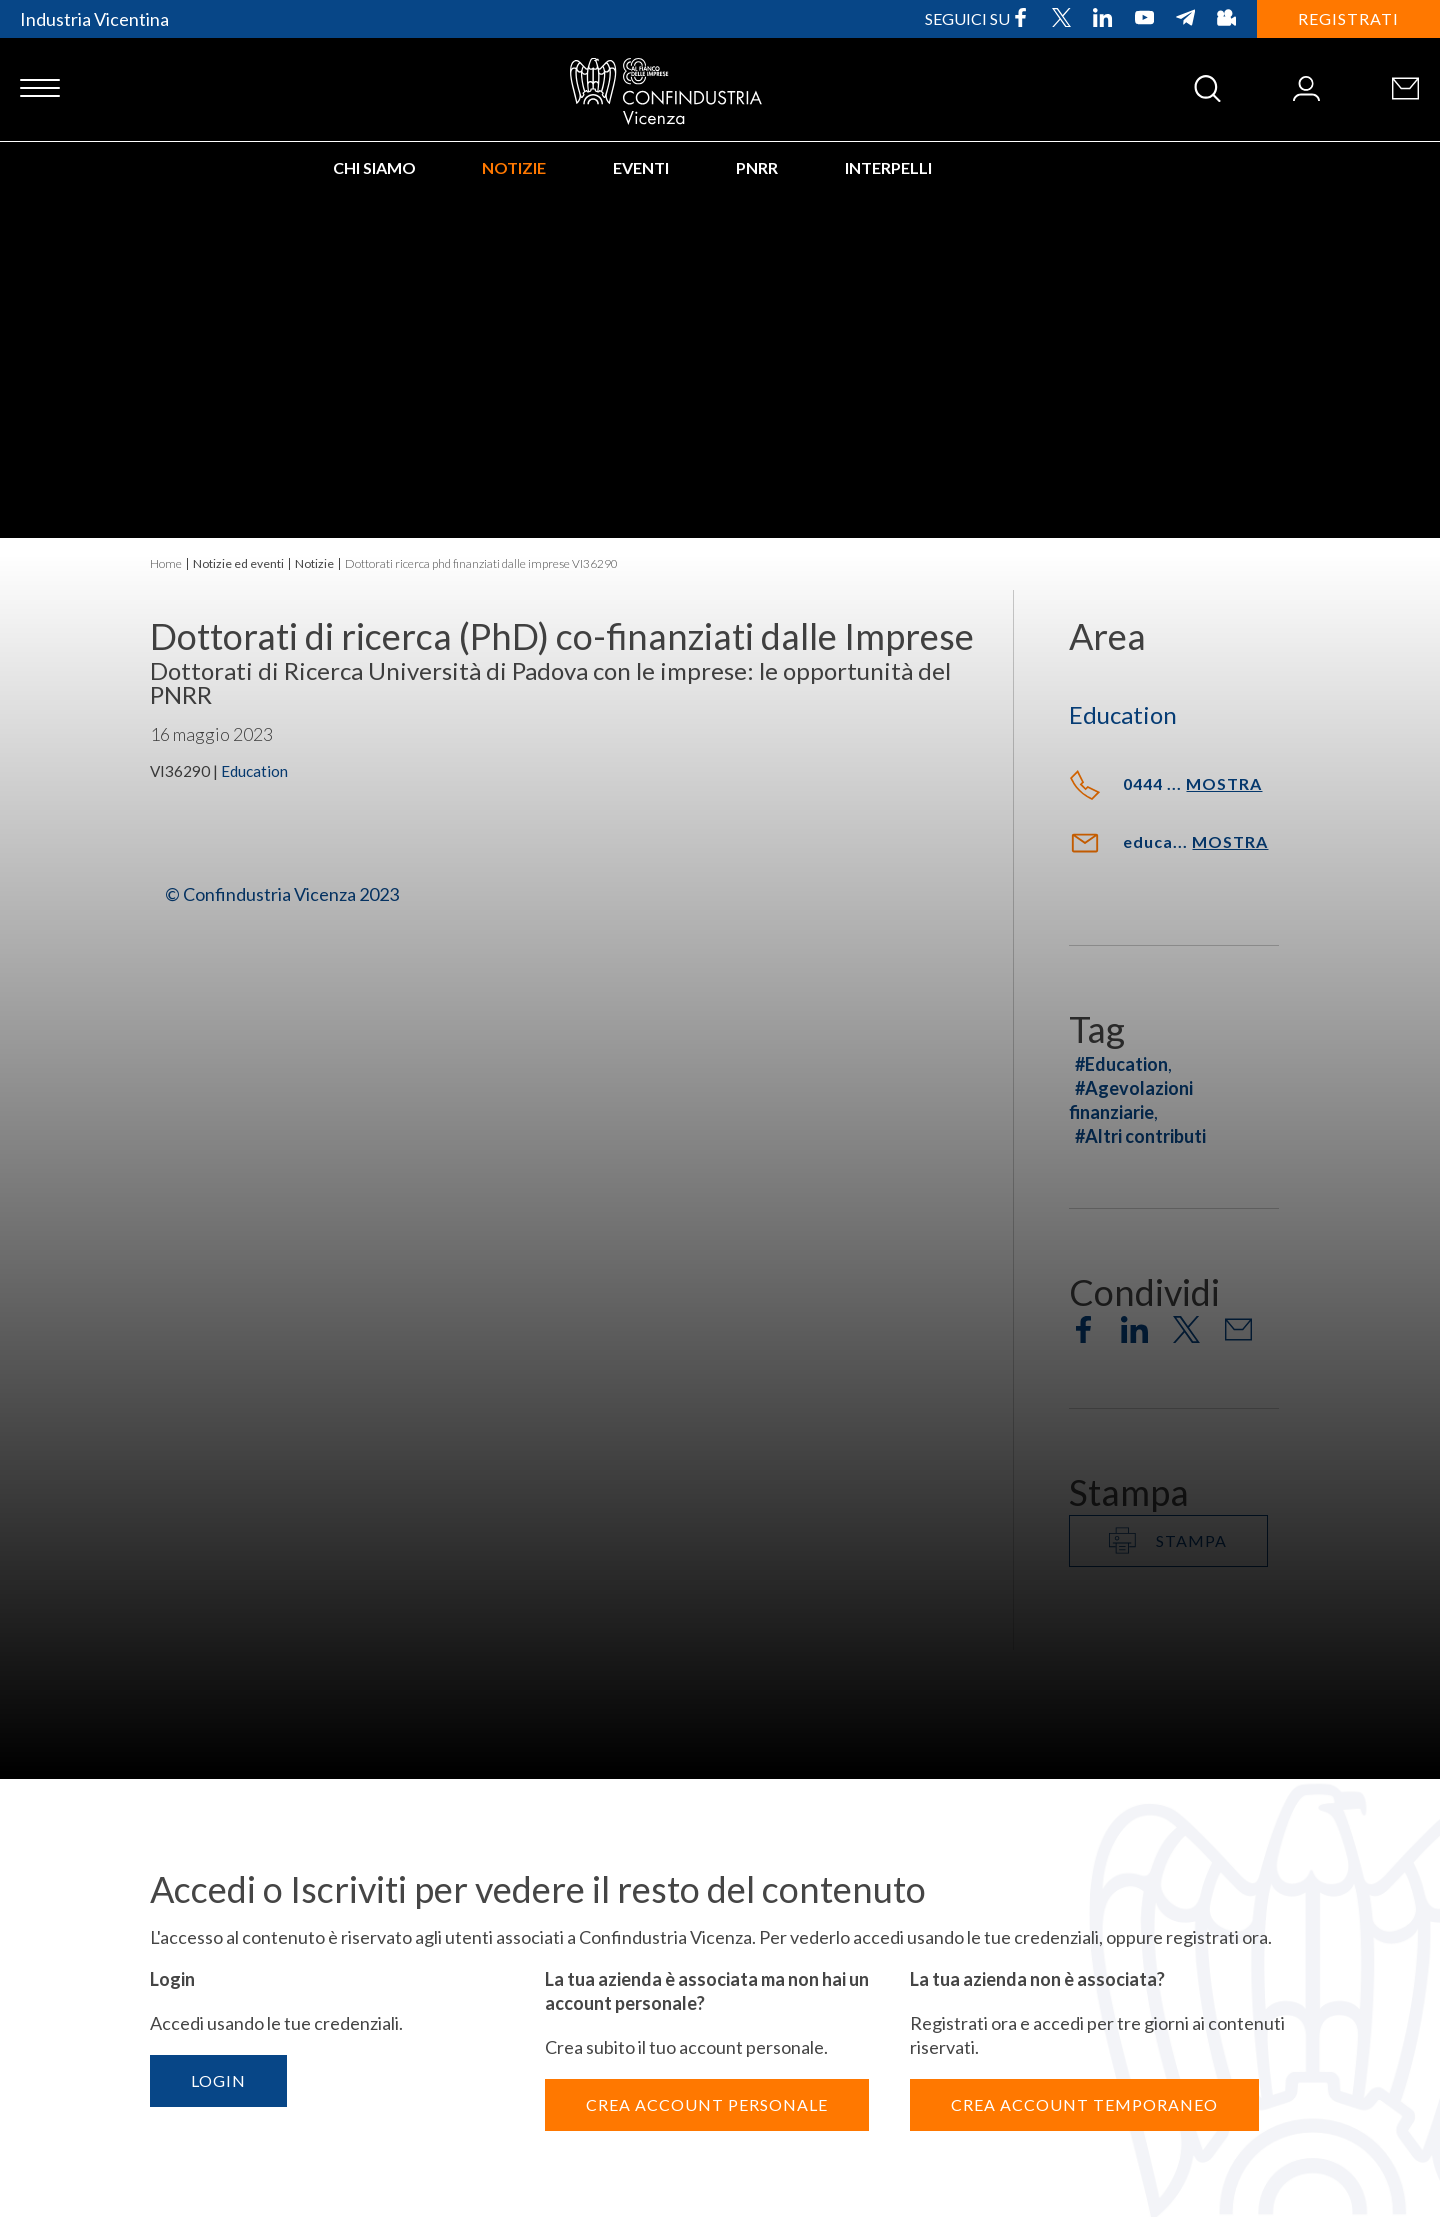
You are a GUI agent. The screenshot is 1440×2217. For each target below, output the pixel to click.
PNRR (757, 167)
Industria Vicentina (94, 19)
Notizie (514, 167)
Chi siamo (374, 167)
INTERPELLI (888, 167)
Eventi (641, 167)
